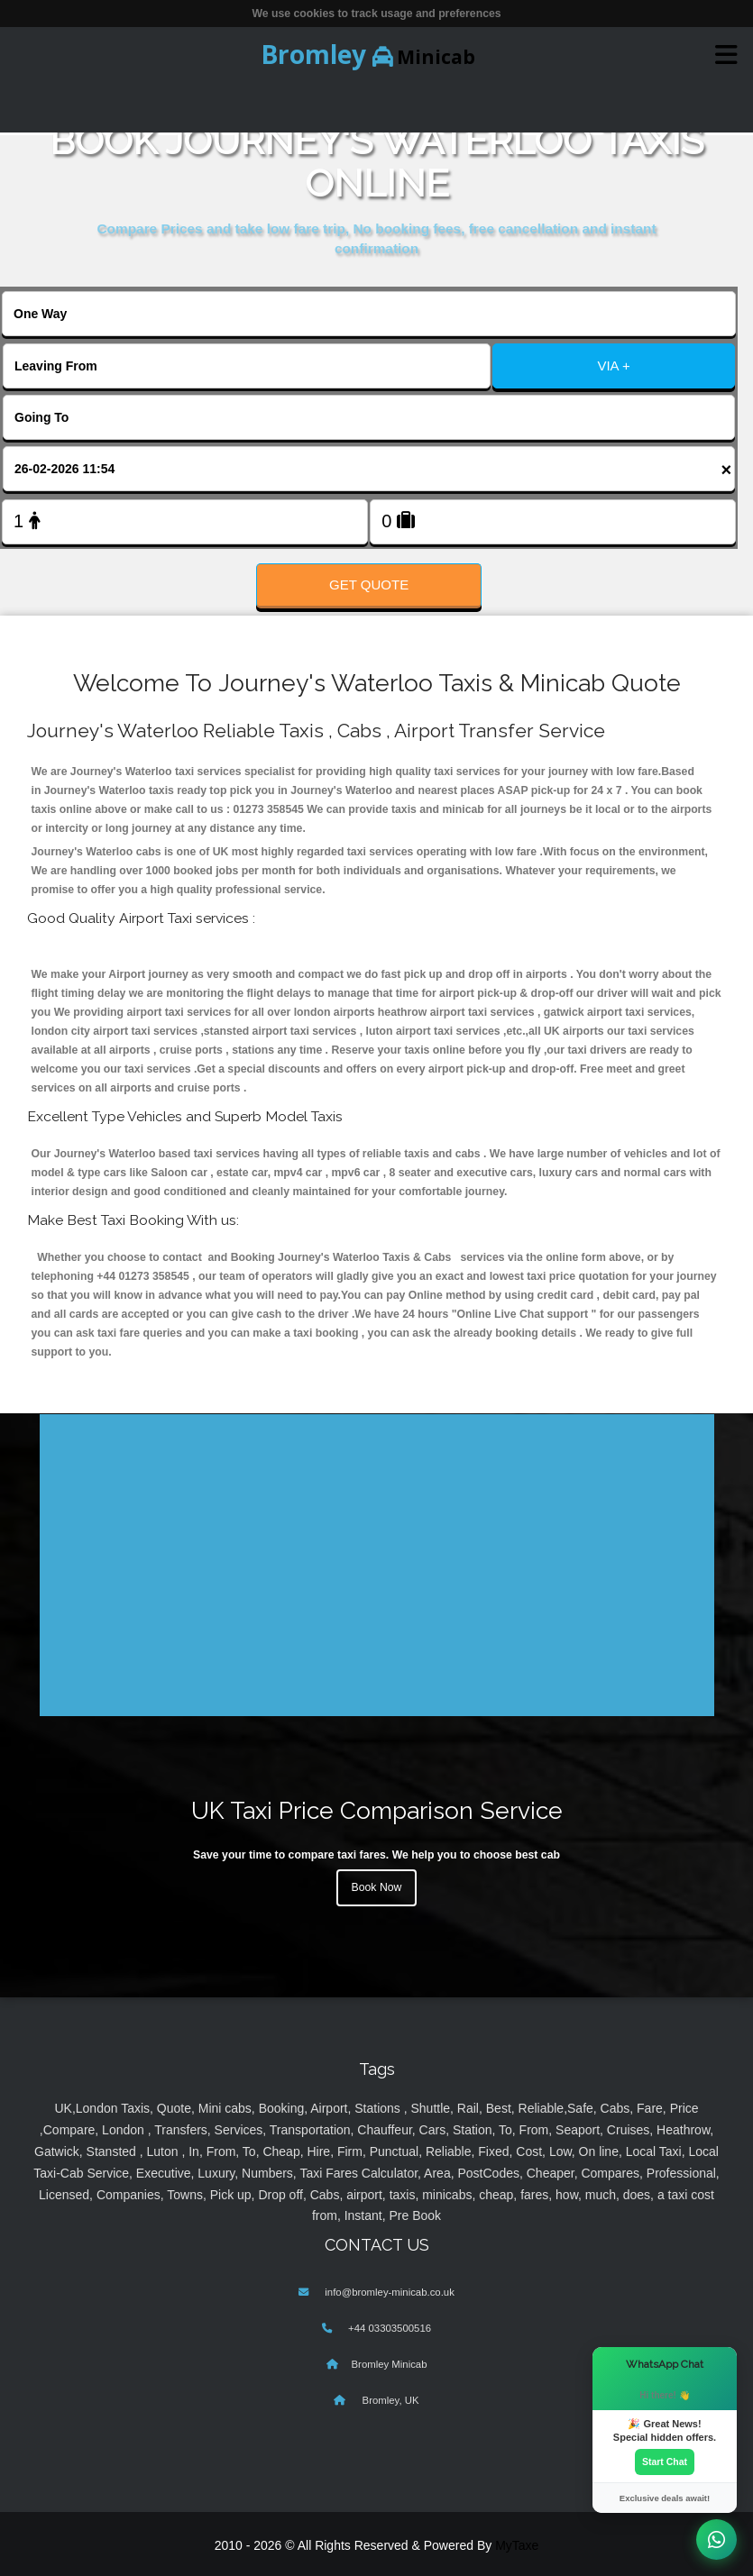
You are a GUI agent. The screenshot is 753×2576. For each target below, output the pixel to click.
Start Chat (664, 2461)
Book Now (377, 1887)
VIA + (613, 365)
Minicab (368, 54)
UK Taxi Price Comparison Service (377, 1810)
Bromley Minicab (389, 2364)
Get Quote (369, 584)
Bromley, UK (388, 2400)
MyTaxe (516, 2545)
